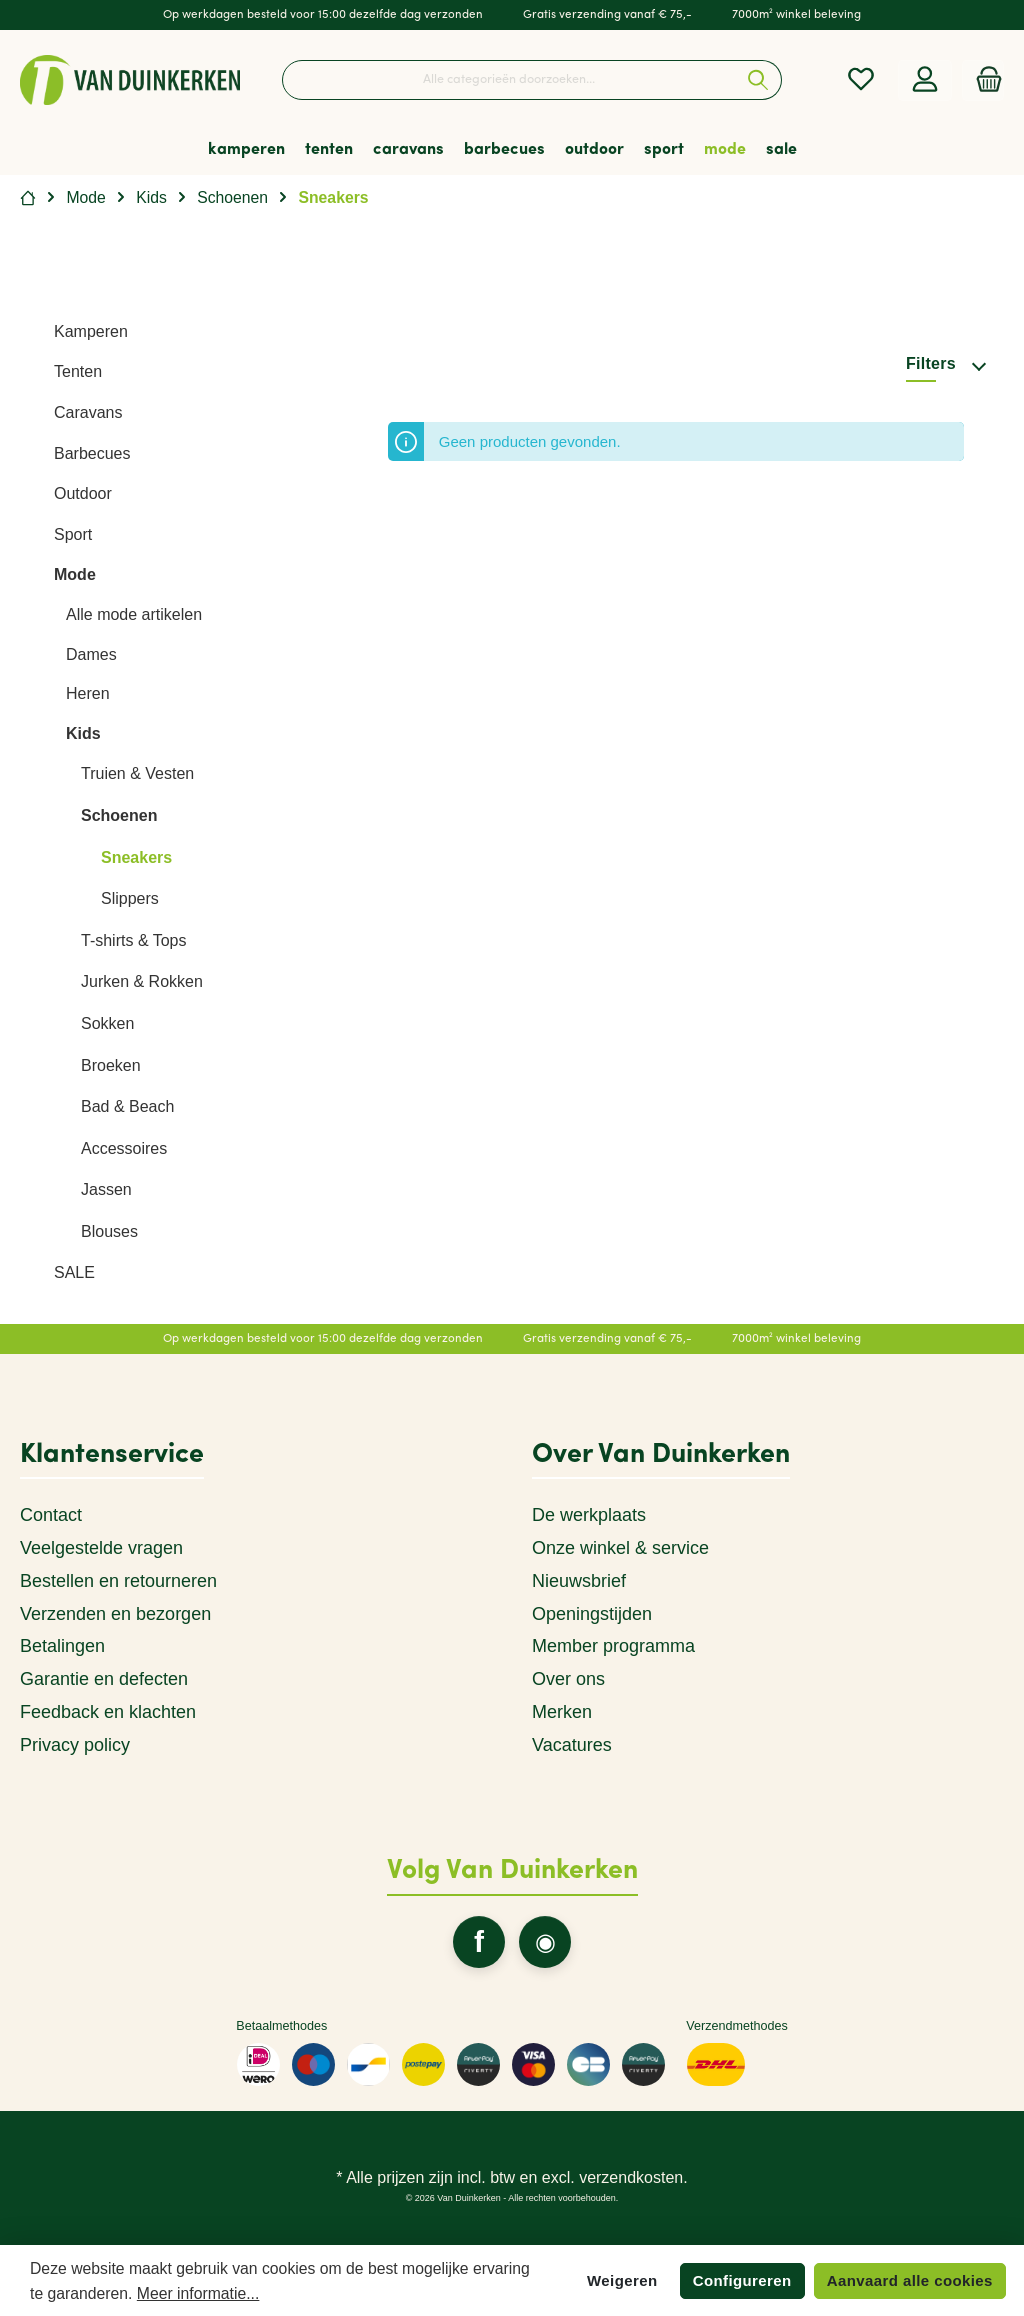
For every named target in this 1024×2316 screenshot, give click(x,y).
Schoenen (119, 815)
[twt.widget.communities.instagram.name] (545, 1942)
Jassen (106, 1189)
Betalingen (62, 1646)
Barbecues (92, 453)
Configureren (742, 2280)
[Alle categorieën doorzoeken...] (509, 80)
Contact (51, 1515)
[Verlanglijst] (861, 80)
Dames (91, 654)
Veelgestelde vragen (101, 1548)
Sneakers (136, 857)
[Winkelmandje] (983, 80)
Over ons (568, 1679)
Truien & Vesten (137, 773)
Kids (83, 733)
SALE (74, 1272)
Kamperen (91, 331)
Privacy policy (75, 1745)
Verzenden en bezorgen (115, 1614)
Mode (75, 574)
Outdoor (83, 493)
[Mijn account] (925, 80)
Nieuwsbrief (579, 1581)
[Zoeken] (758, 80)
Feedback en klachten (108, 1712)
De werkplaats (589, 1515)
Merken (562, 1712)
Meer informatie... (198, 2293)
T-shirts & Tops (134, 940)
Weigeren (622, 2280)
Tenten (78, 371)
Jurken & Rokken (142, 981)
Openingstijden (592, 1614)
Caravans (88, 412)
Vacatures (572, 1745)
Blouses (109, 1231)
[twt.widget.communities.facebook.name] (479, 1942)
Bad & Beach (127, 1106)
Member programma (613, 1646)
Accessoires (124, 1148)
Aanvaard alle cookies (910, 2280)
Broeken (111, 1065)
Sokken (107, 1023)
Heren (88, 693)
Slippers (130, 898)
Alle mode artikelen (134, 614)
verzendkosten (631, 2177)
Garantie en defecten (104, 1679)
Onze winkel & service (620, 1548)
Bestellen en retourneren (118, 1581)
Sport (73, 534)
